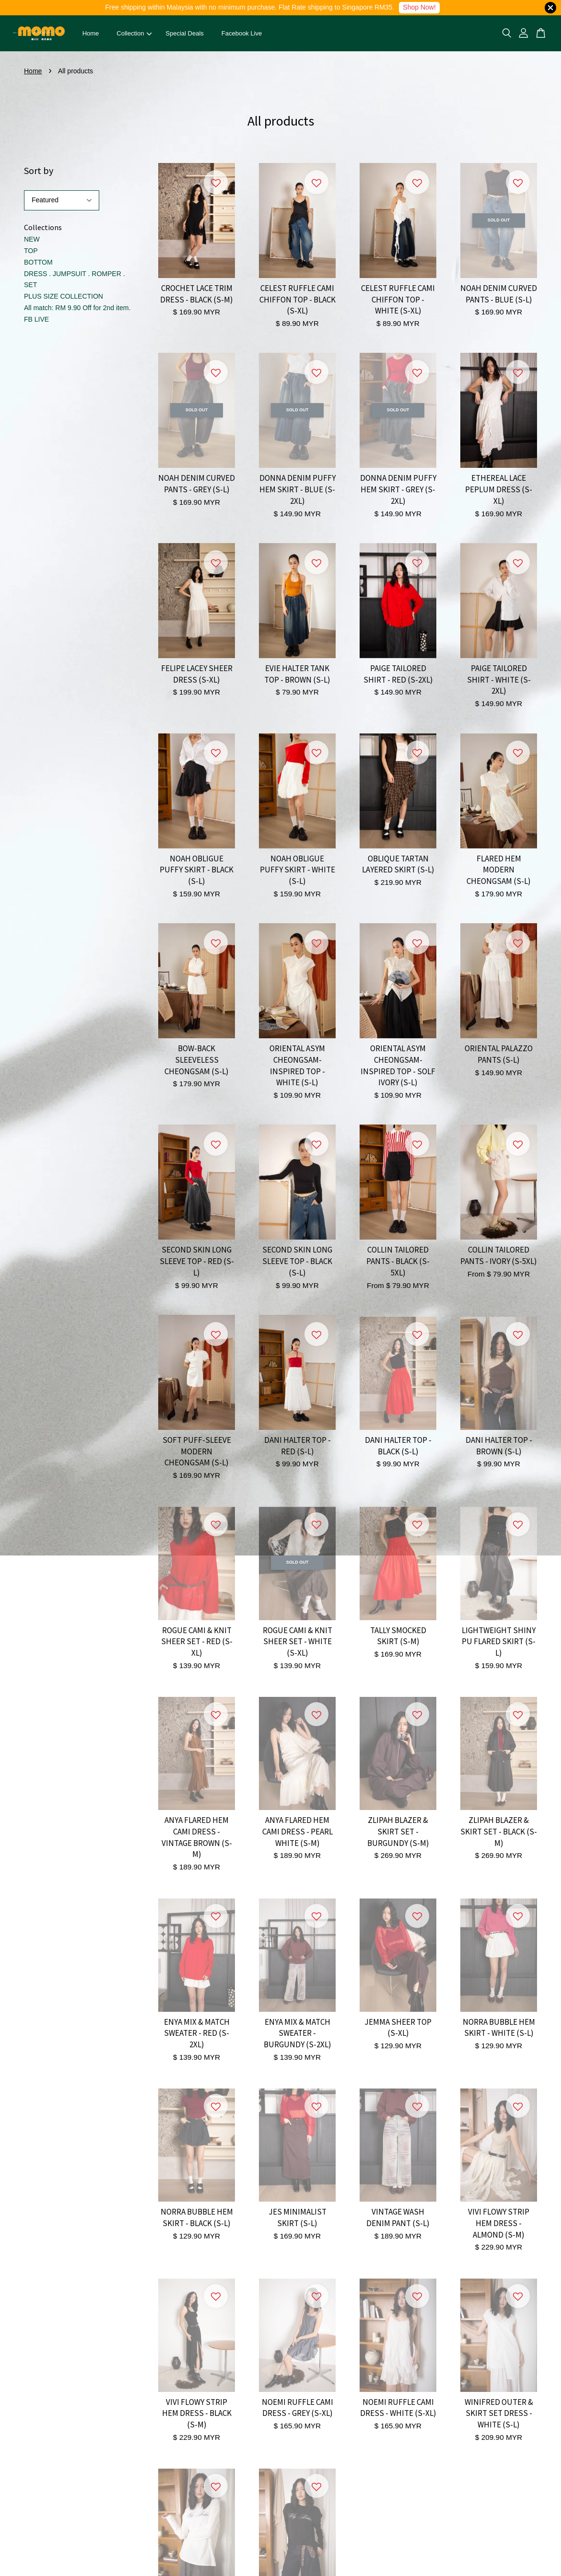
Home (90, 33)
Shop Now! (419, 7)
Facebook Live (242, 33)
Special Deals (184, 33)
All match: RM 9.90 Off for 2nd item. (77, 308)
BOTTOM (38, 262)
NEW (32, 239)
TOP (31, 251)
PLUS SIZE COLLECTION (63, 296)
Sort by (38, 170)
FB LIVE (36, 319)
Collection (134, 33)
